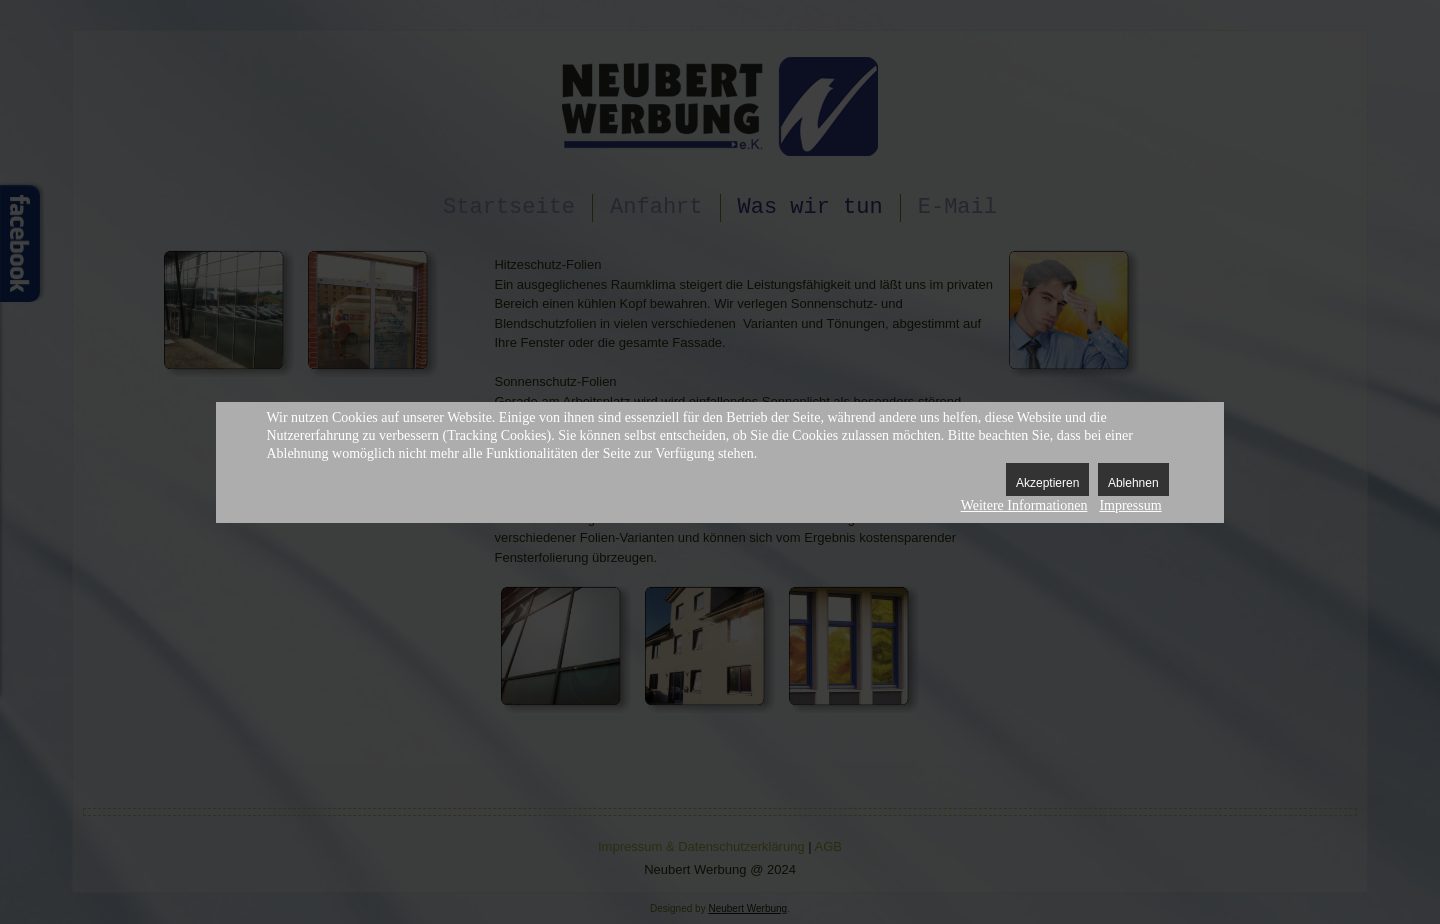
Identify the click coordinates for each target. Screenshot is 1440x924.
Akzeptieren (1047, 483)
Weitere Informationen (1024, 505)
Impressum (1130, 505)
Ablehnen (1133, 483)
